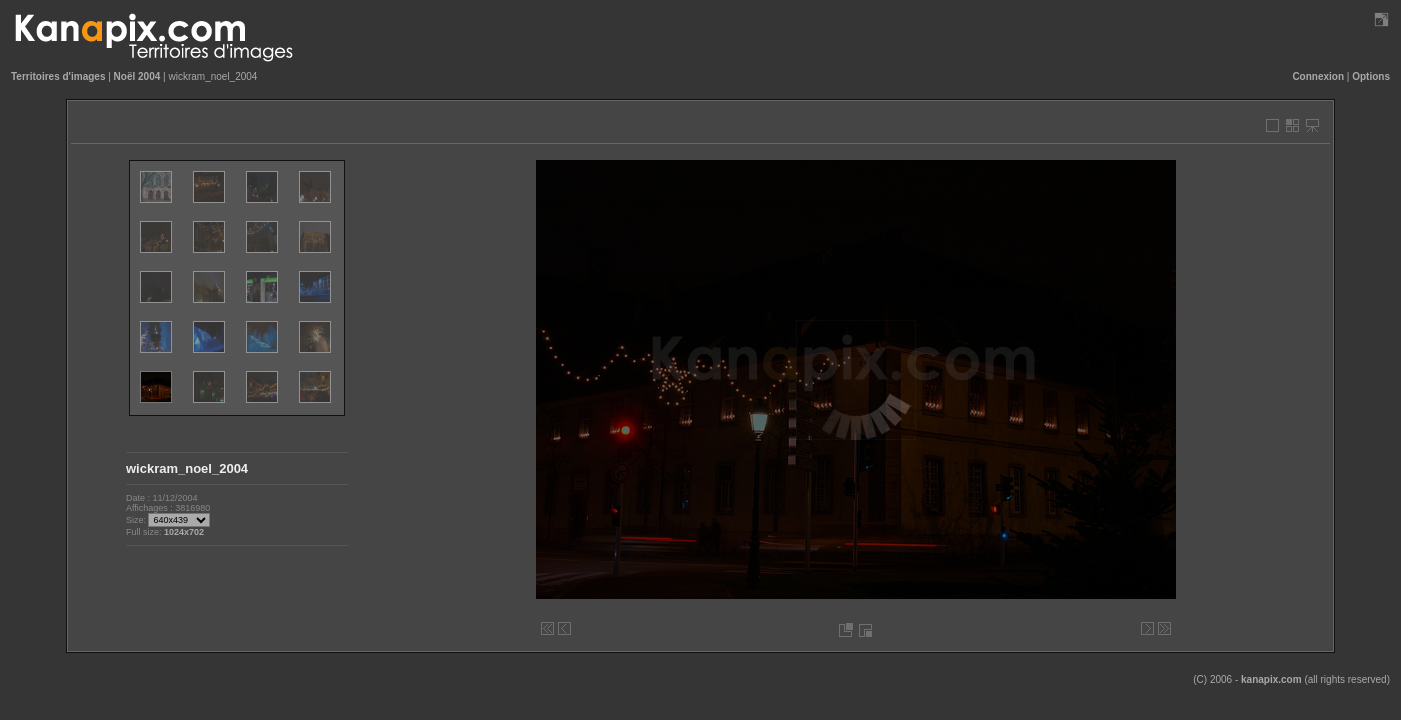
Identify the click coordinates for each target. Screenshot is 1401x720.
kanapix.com (1271, 679)
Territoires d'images (58, 76)
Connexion (1318, 76)
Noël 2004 (137, 76)
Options (1371, 76)
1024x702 (184, 532)
